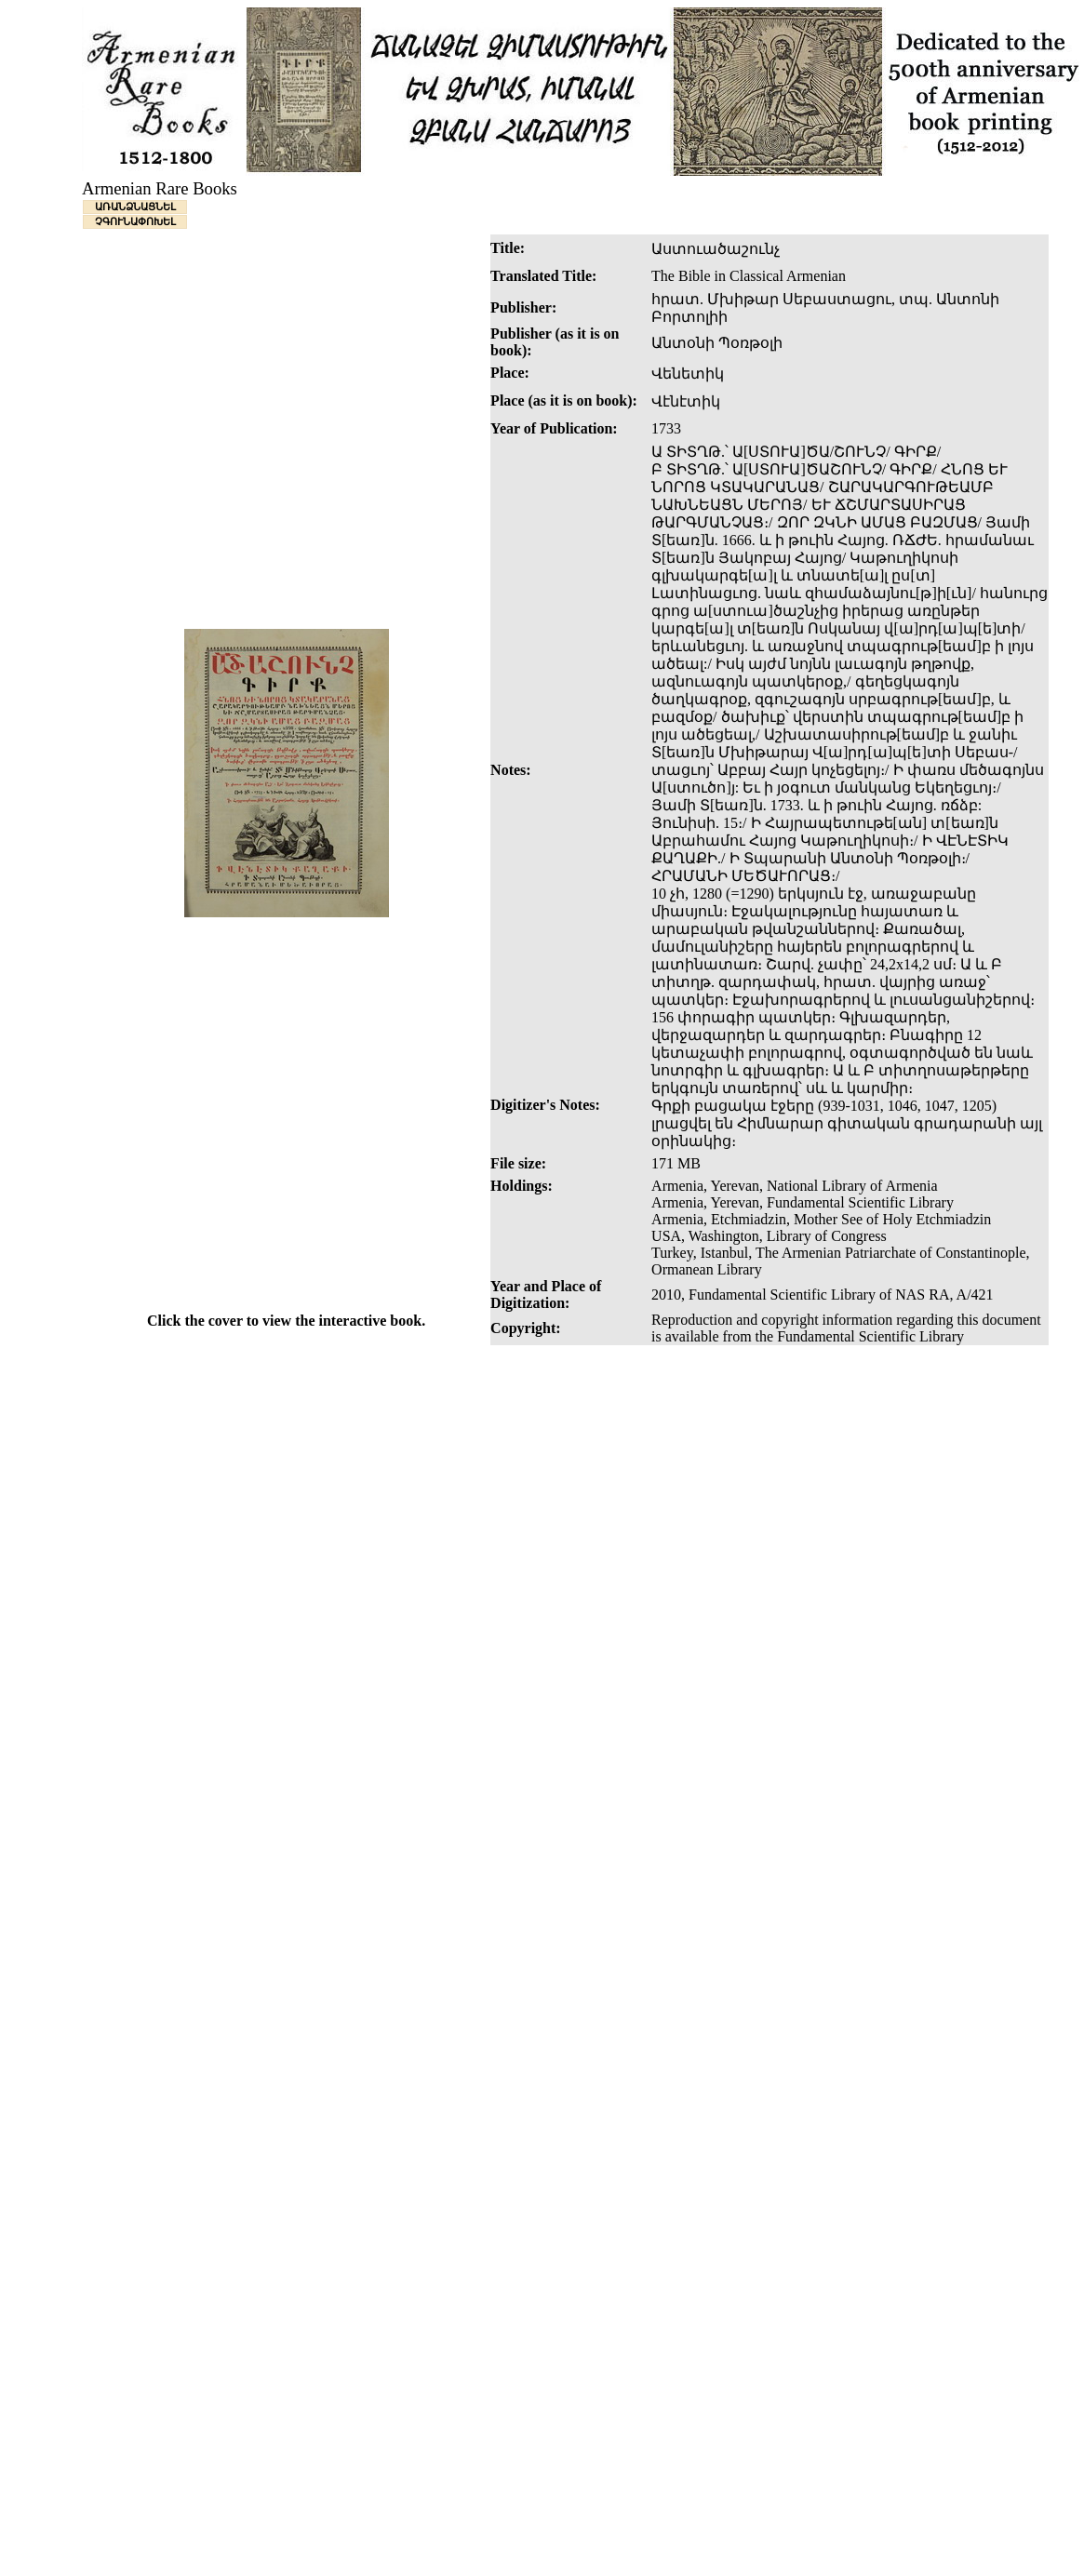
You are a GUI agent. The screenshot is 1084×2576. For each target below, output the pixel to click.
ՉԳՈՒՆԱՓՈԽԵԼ (135, 221)
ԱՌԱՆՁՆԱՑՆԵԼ (135, 206)
